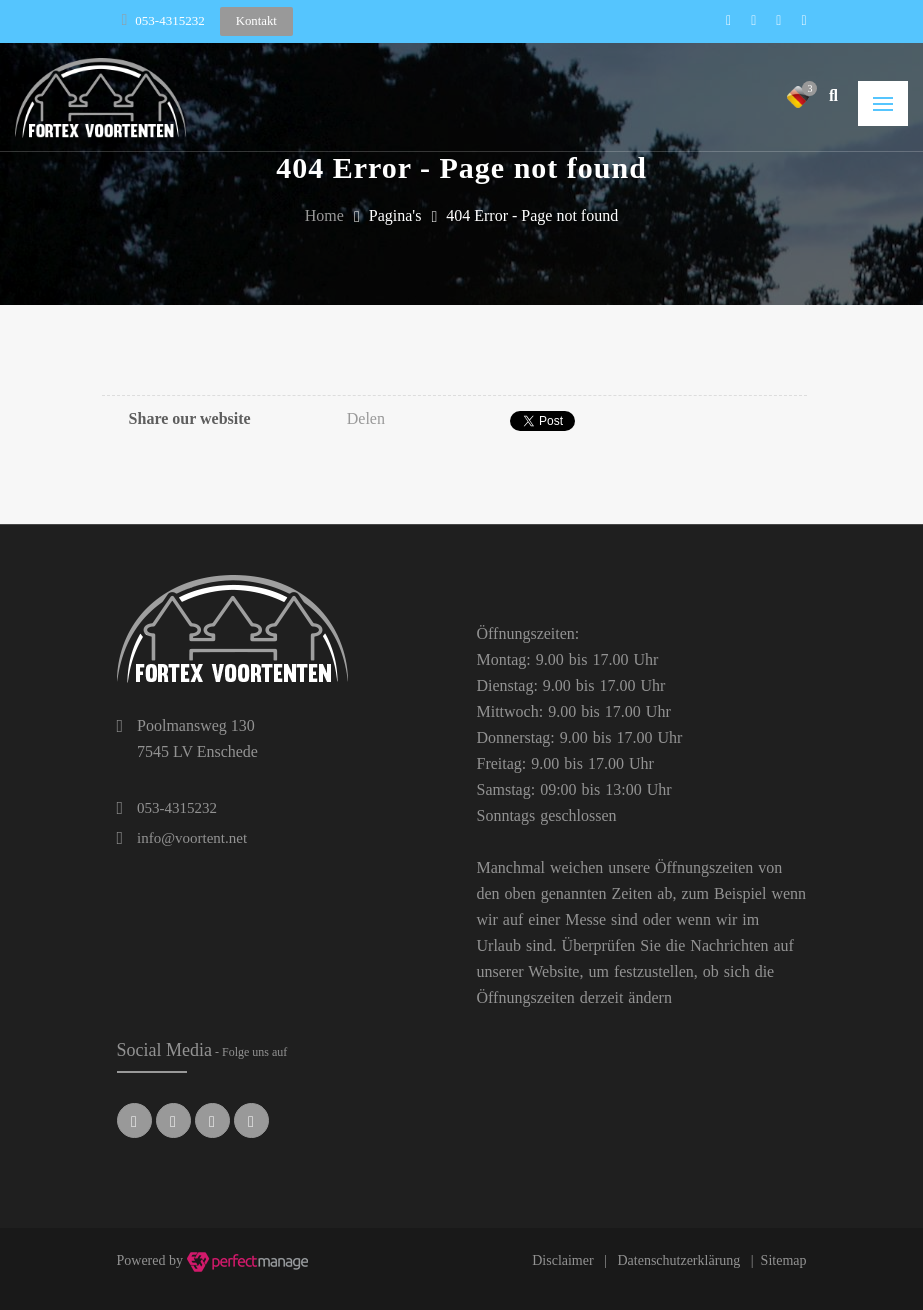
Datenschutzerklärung (678, 1260)
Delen (366, 418)
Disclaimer (562, 1260)
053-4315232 (169, 20)
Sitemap (784, 1260)
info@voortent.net (192, 838)
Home (324, 215)
